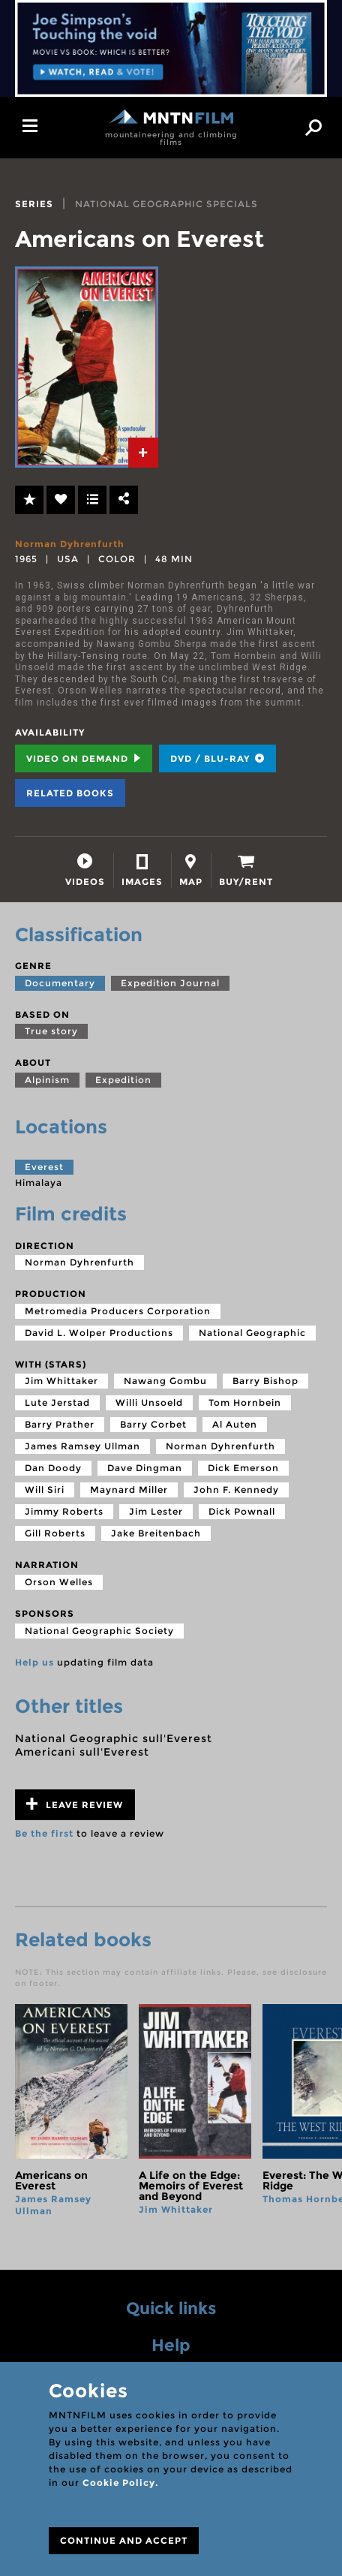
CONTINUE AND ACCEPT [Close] (124, 2540)
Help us (34, 1662)
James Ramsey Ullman (82, 1446)
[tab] (143, 453)
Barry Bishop (265, 1380)
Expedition (123, 1079)
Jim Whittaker (61, 1380)
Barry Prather (59, 1424)
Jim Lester (156, 1511)
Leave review (74, 1804)
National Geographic (252, 1332)
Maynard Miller (129, 1489)
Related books (70, 793)
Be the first (44, 1833)
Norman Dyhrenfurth (69, 543)
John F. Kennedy (236, 1489)
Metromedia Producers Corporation (118, 1311)
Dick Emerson (243, 1467)
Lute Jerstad (57, 1402)
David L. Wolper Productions (99, 1332)
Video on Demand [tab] (83, 758)
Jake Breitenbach (156, 1533)
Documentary (60, 983)
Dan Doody (53, 1467)
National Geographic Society (99, 1630)
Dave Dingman (144, 1467)
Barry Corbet (153, 1424)
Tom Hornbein (244, 1402)
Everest (44, 1166)
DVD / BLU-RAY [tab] (217, 758)
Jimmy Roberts (64, 1511)
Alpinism (47, 1079)
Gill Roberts (55, 1533)
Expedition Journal (170, 983)
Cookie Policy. (120, 2482)
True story (51, 1031)
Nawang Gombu (165, 1380)
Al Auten (234, 1424)
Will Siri (44, 1489)
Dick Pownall (241, 1511)
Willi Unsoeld (149, 1402)
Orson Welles (59, 1581)
